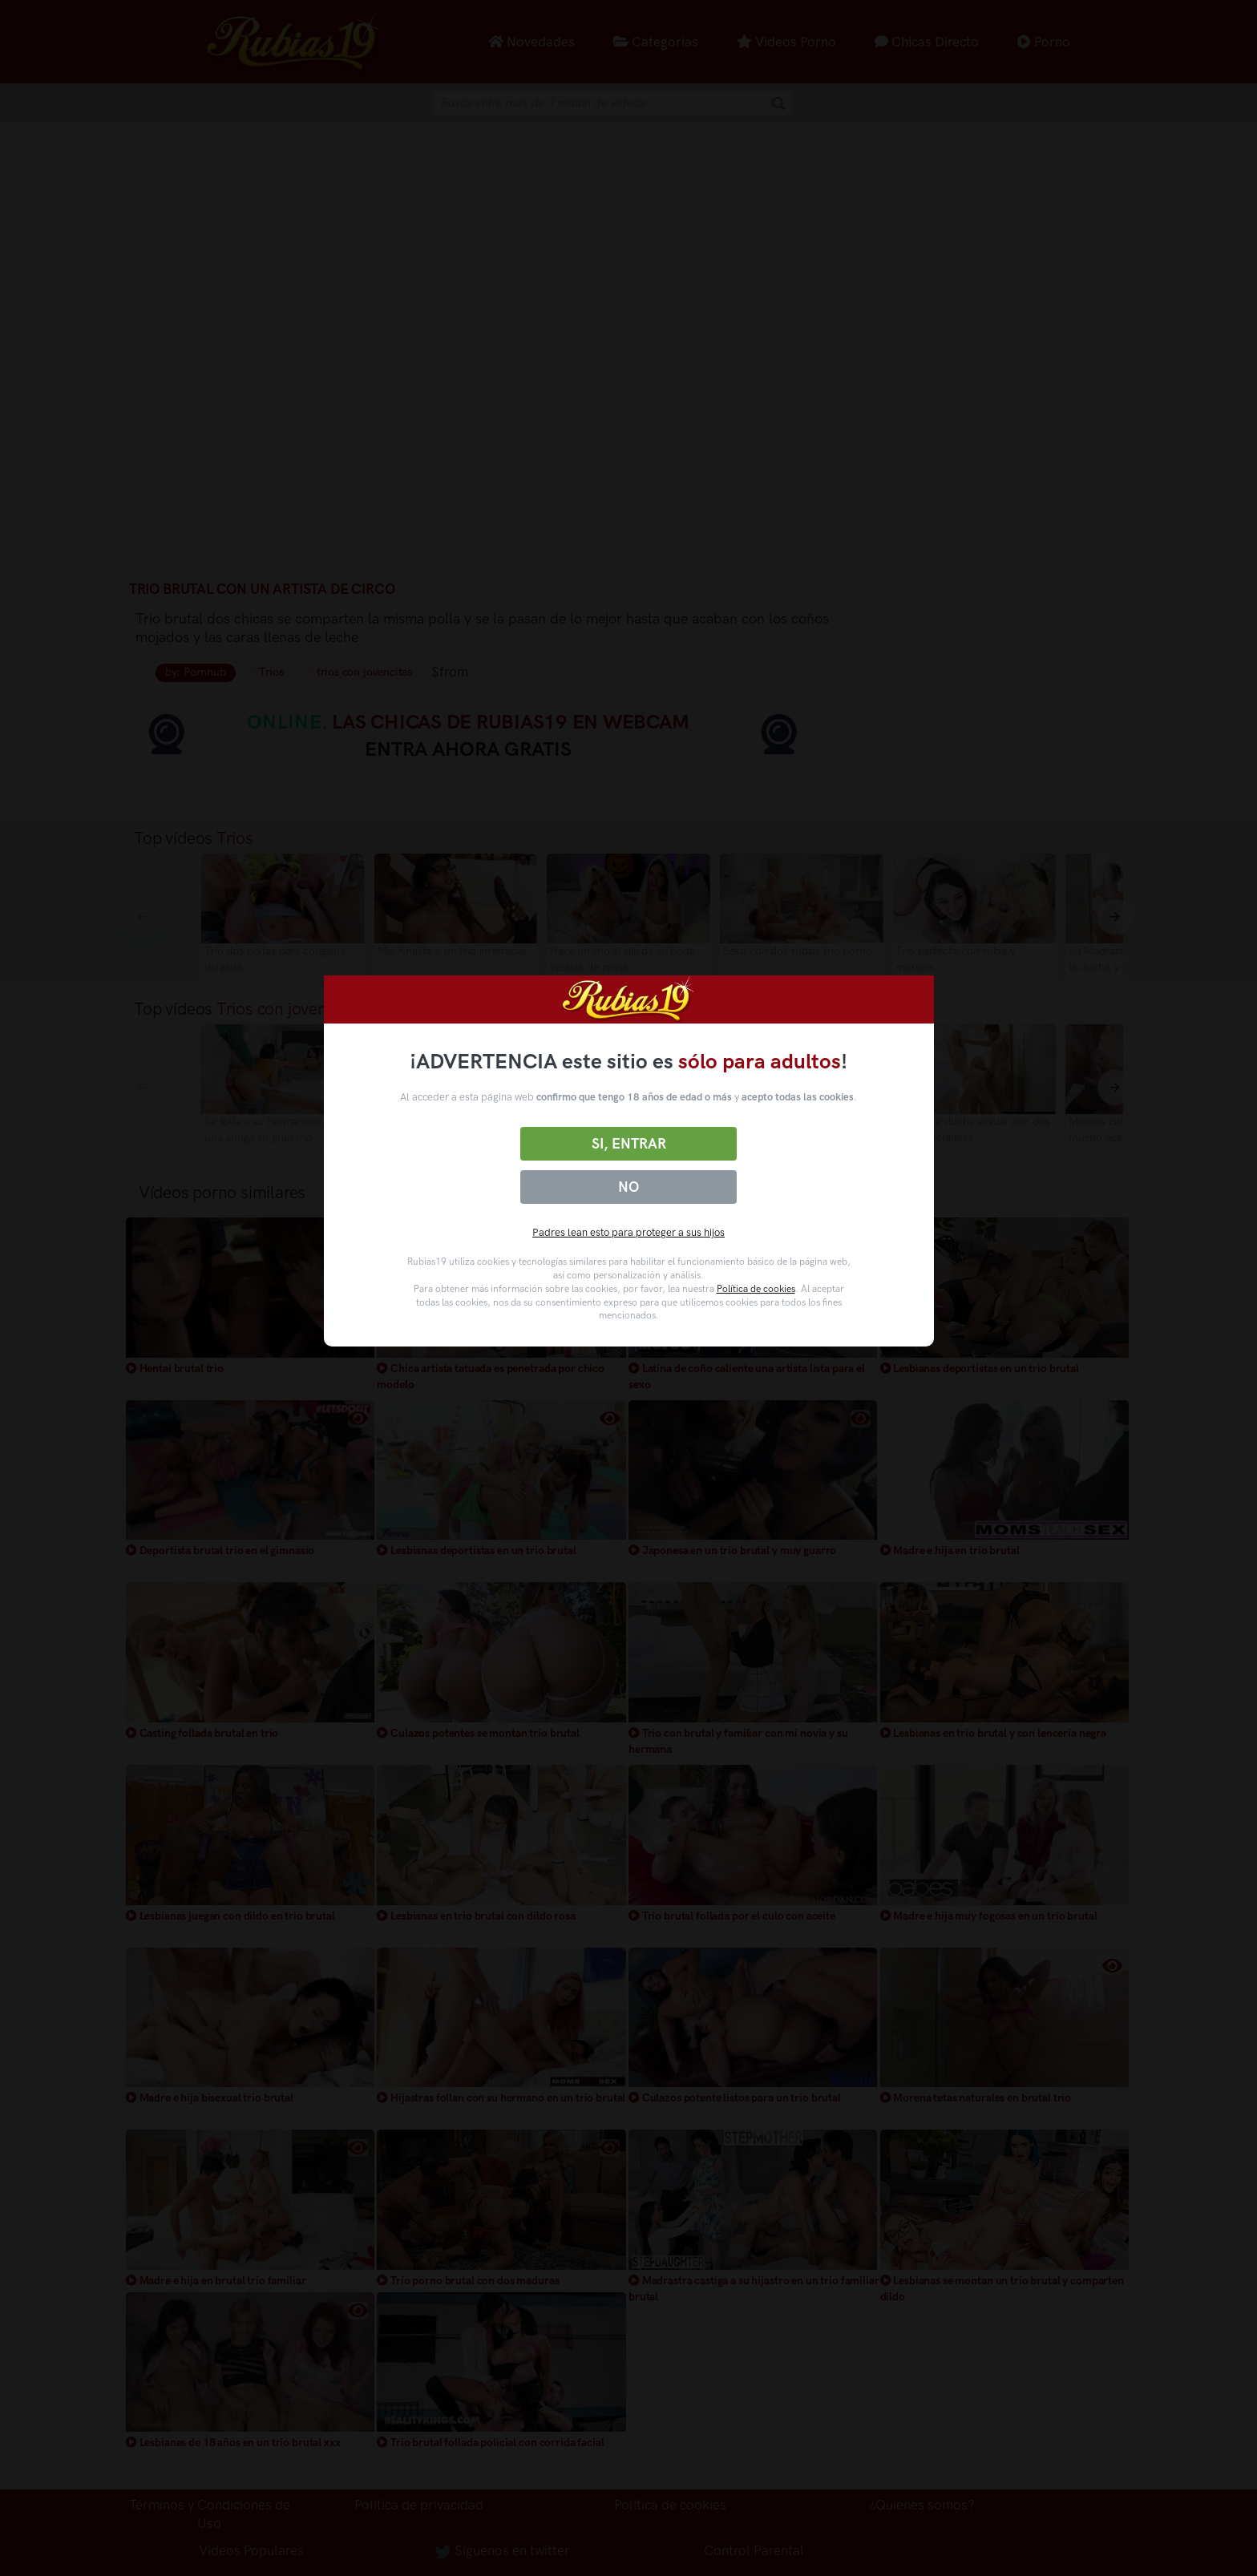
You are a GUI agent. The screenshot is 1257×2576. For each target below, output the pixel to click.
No (628, 1187)
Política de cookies (756, 1288)
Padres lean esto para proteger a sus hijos (628, 1232)
